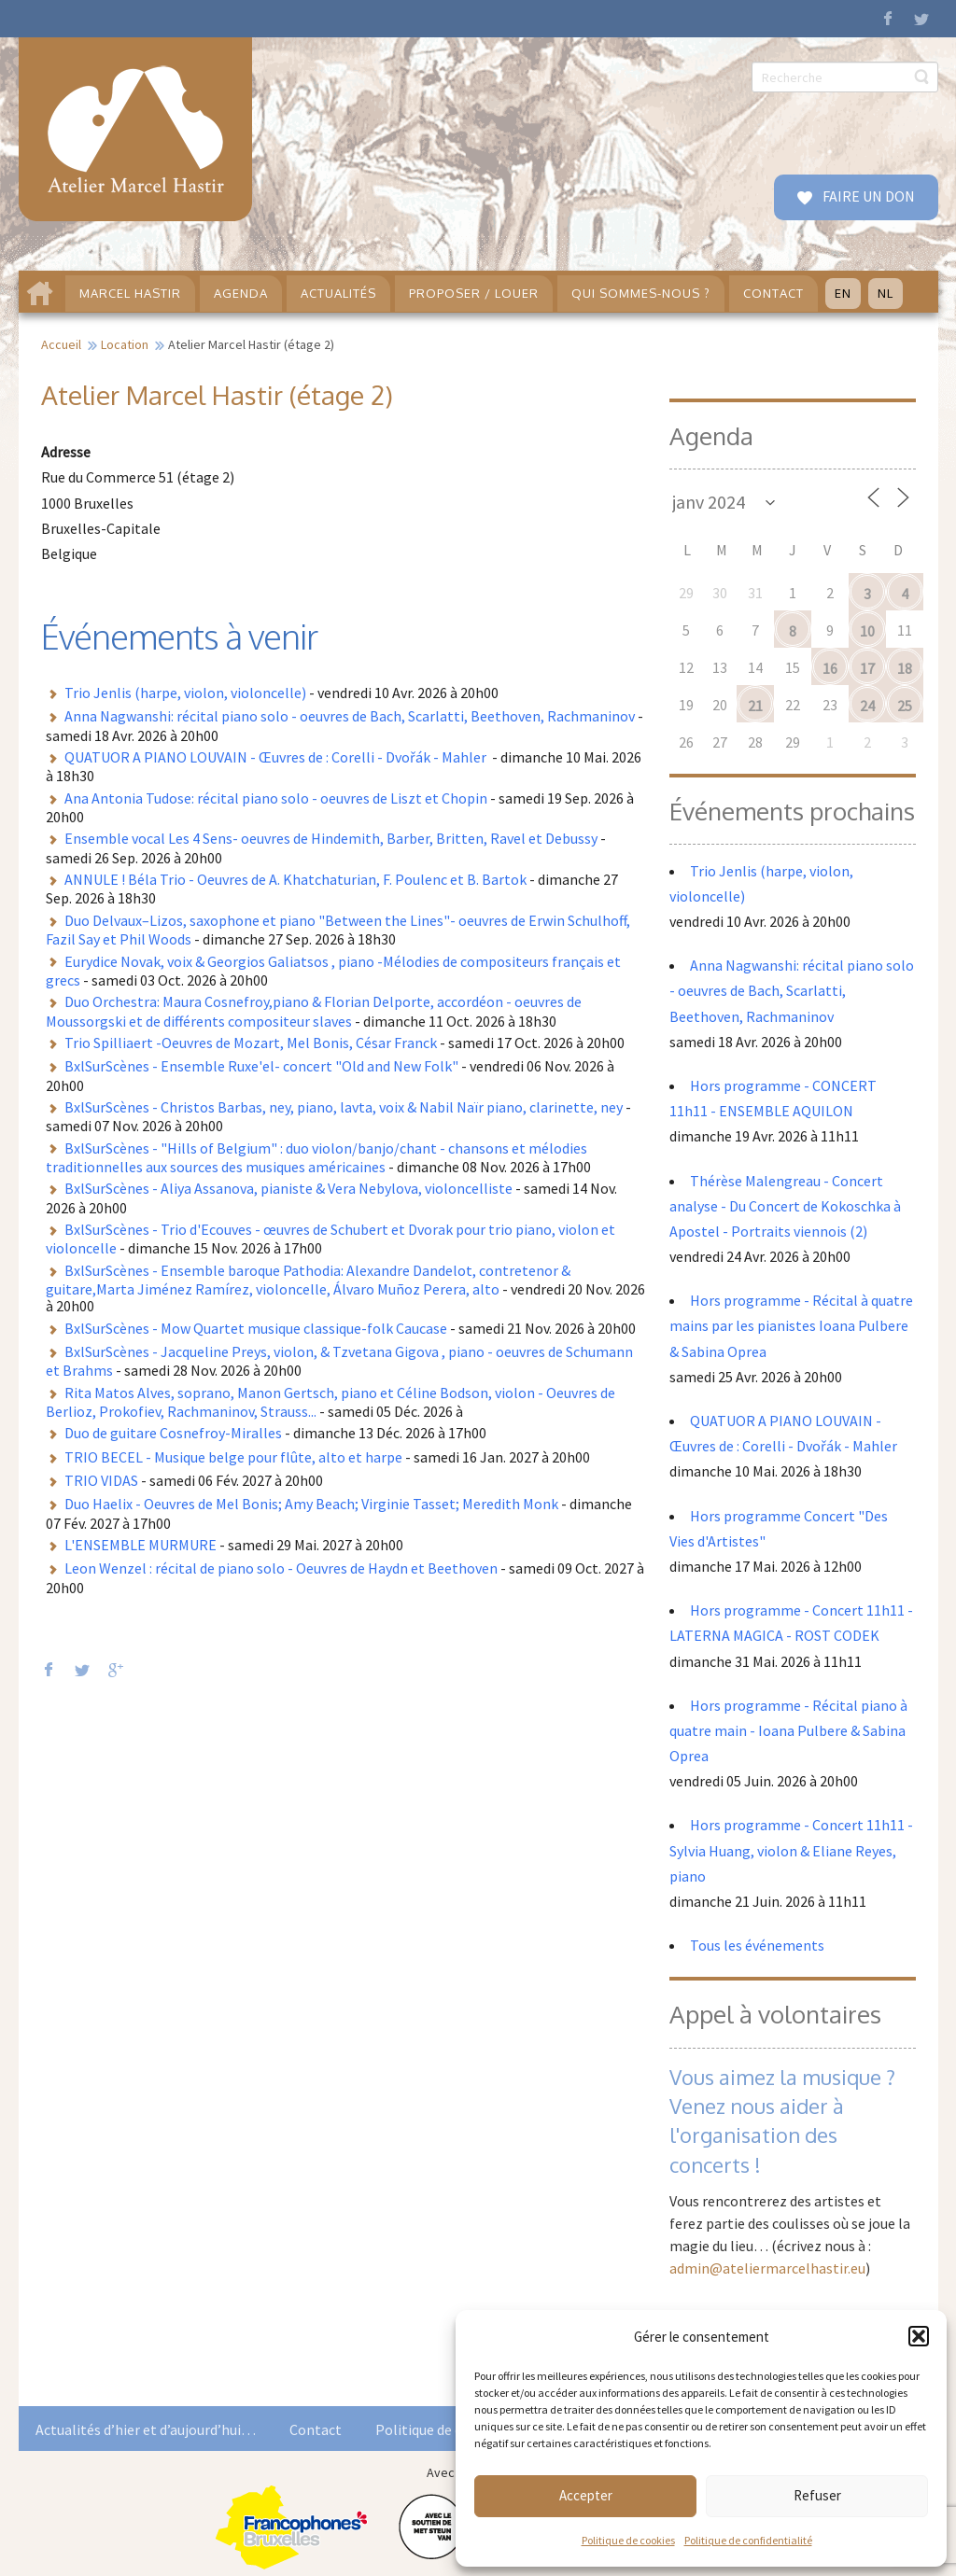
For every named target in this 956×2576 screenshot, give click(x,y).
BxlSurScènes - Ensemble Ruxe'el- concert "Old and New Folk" (261, 1066)
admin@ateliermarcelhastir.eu (767, 2268)
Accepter (585, 2495)
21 (755, 705)
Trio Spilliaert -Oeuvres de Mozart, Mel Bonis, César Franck (250, 1042)
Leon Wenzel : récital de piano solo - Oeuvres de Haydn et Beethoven (281, 1568)
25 (904, 705)
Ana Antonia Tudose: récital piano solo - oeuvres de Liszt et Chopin (275, 798)
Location (124, 344)
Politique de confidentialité (748, 2540)
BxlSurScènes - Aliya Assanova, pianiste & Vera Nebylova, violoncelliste (288, 1188)
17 (867, 668)
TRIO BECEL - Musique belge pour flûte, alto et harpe (233, 1457)
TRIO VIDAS (101, 1480)
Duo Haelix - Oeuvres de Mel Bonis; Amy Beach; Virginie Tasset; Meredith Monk (311, 1503)
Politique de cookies (628, 2540)
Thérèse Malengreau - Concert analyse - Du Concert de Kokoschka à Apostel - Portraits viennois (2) (785, 1205)
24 (867, 705)
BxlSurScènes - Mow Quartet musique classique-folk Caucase (255, 1328)
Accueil (61, 344)
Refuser (817, 2495)
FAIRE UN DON (867, 196)
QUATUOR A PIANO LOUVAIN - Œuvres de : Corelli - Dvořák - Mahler (276, 757)
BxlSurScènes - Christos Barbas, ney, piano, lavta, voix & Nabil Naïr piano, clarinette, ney (343, 1107)
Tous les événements (757, 1945)
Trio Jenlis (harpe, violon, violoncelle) (185, 692)
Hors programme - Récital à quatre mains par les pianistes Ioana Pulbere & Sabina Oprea (791, 1325)
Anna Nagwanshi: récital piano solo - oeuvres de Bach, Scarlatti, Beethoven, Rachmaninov (349, 716)
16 (829, 668)
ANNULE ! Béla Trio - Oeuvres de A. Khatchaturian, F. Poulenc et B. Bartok (295, 879)
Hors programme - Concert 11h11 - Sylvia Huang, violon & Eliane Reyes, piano (791, 1849)
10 (867, 631)
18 (904, 668)
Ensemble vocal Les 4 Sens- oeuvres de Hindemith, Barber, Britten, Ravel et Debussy (331, 838)
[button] (918, 2336)
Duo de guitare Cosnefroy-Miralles (173, 1432)
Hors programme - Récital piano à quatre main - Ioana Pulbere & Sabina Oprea (788, 1730)
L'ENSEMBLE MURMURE (140, 1544)
